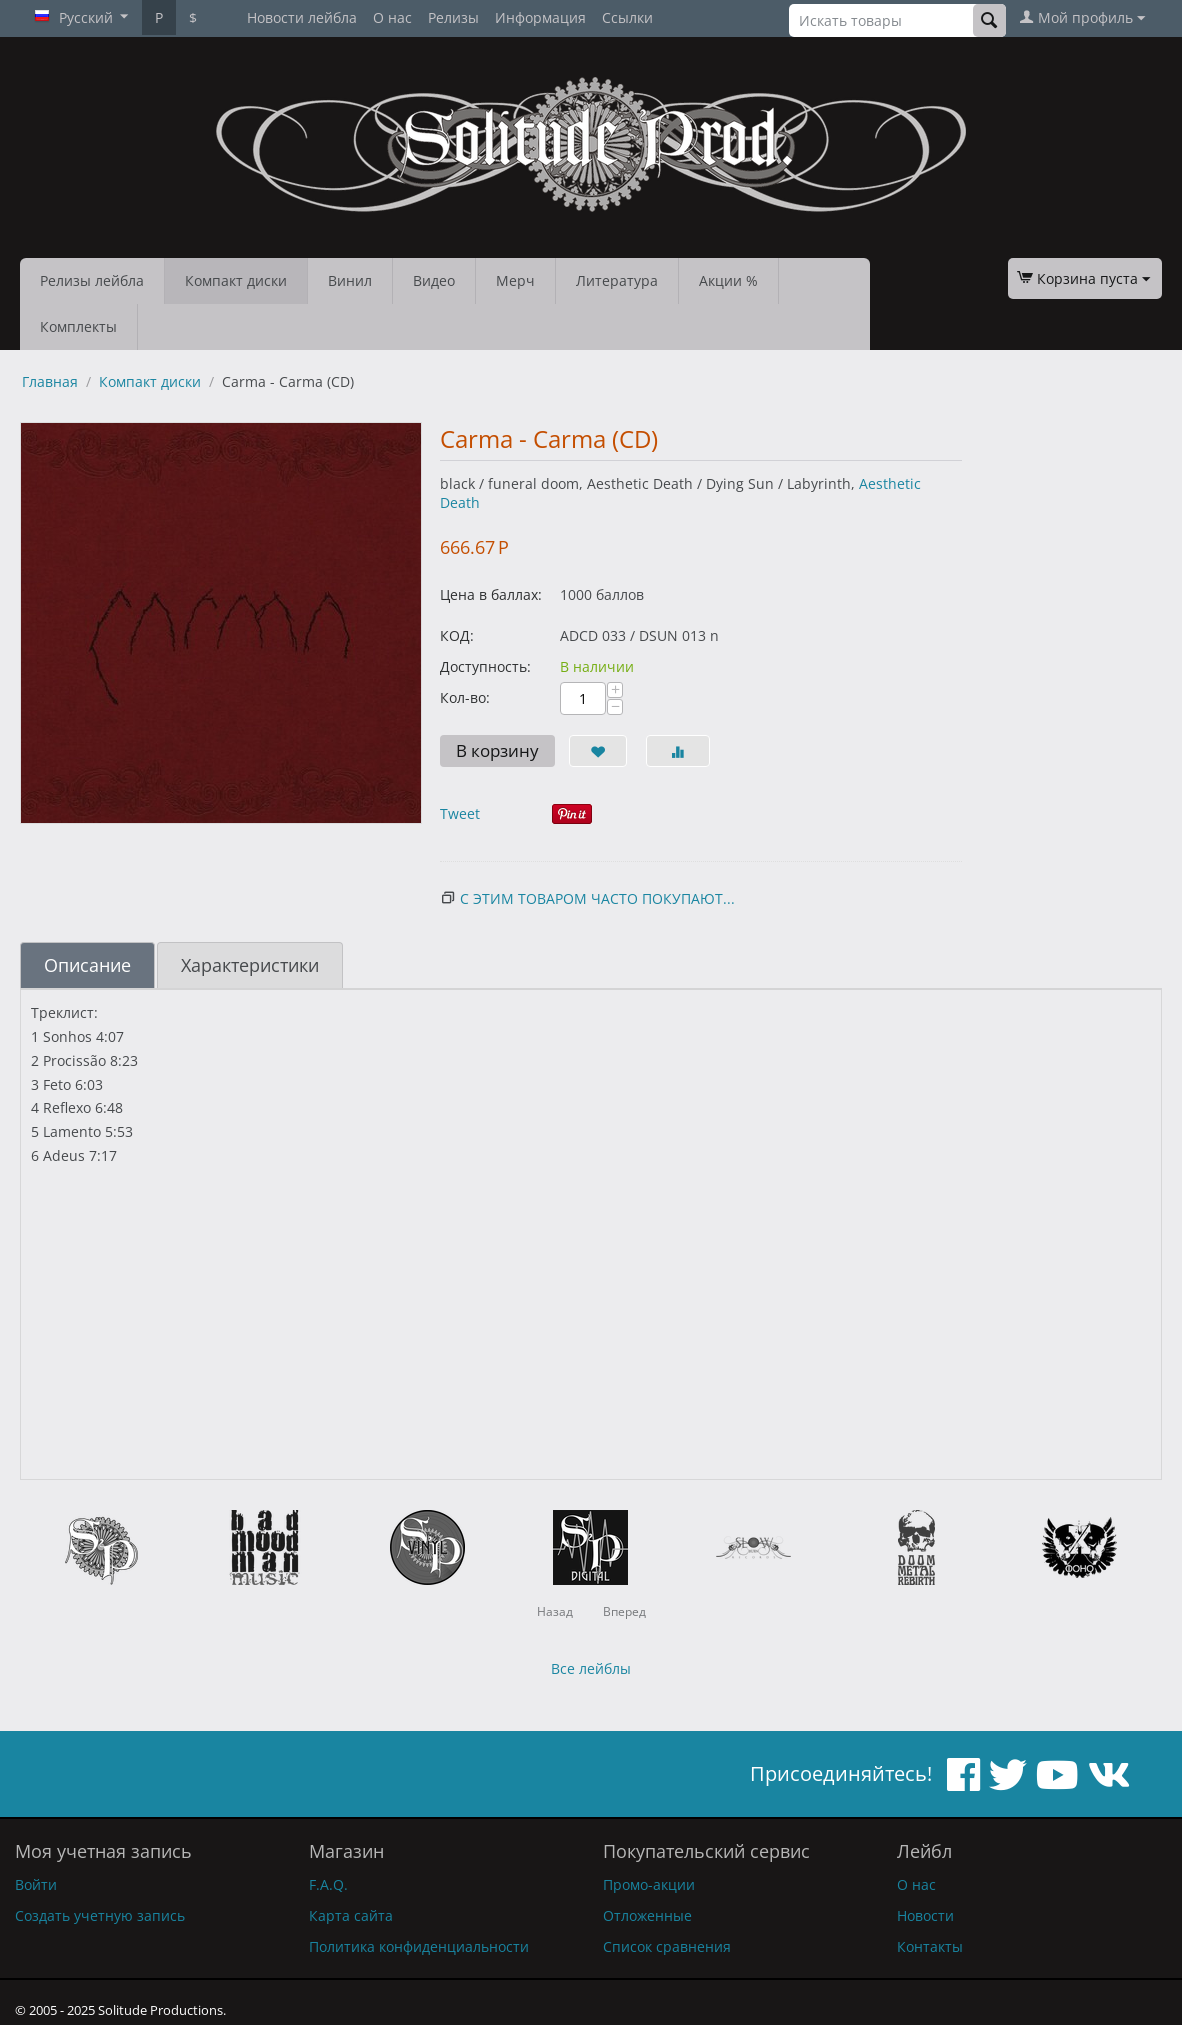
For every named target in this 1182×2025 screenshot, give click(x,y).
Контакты (930, 1946)
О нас (392, 17)
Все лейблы (591, 1668)
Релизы (453, 17)
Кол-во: (465, 697)
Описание (87, 965)
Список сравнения (667, 1946)
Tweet (460, 813)
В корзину (497, 750)
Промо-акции (649, 1884)
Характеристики (250, 965)
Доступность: (485, 666)
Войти (36, 1884)
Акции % (728, 280)
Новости (925, 1915)
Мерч (515, 280)
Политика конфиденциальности (419, 1946)
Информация (540, 17)
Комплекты (78, 326)
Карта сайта (351, 1915)
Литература (617, 280)
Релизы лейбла (92, 280)
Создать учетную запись (100, 1915)
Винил (350, 280)
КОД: (457, 635)
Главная (50, 381)
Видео (434, 280)
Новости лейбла (302, 17)
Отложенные (647, 1915)
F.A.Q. (328, 1884)
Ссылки (627, 17)
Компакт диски (236, 280)
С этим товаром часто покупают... (597, 898)
